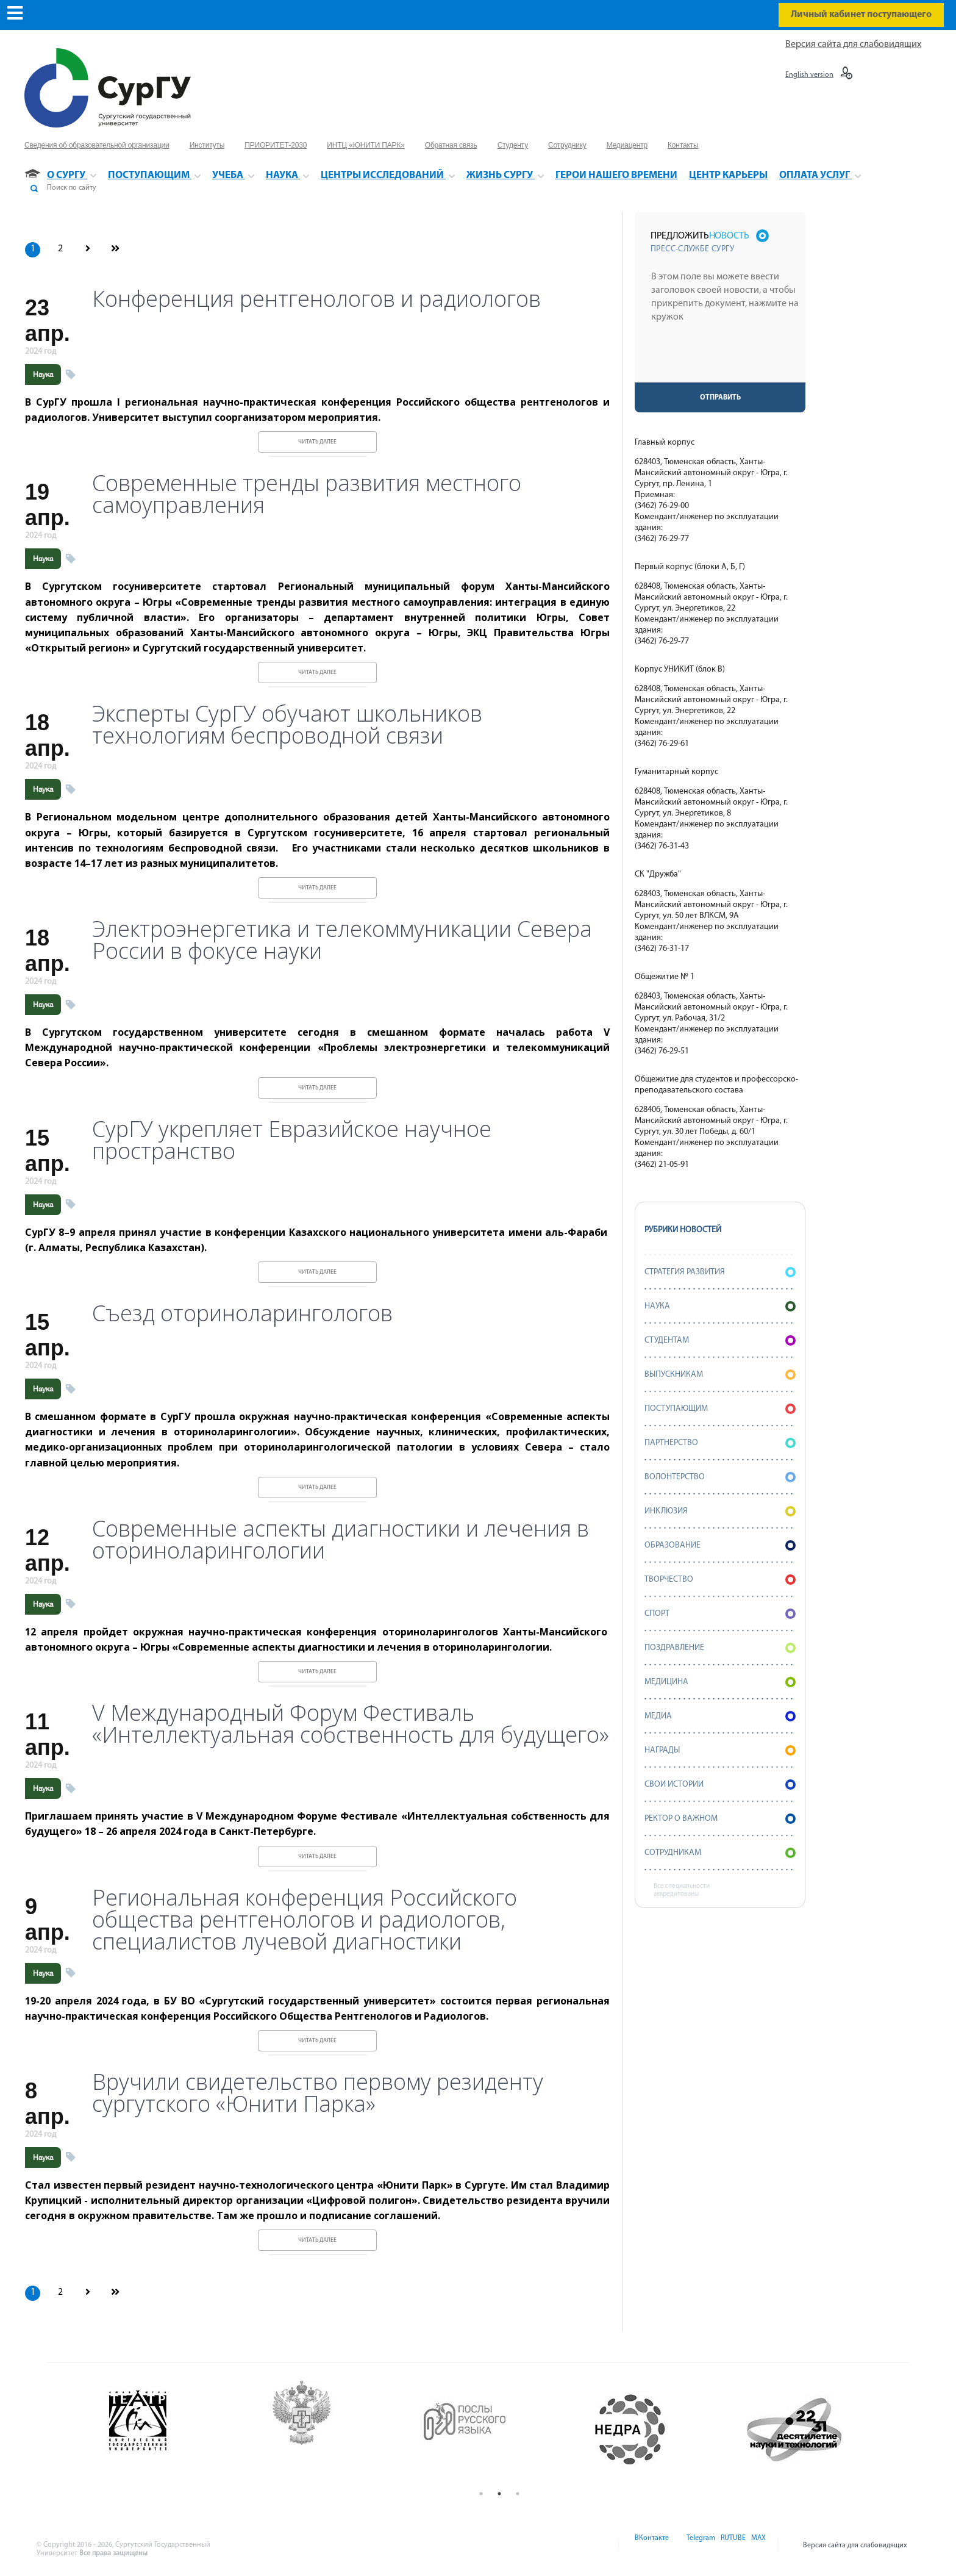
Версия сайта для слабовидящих (853, 44)
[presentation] (721, 358)
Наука (43, 374)
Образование (720, 1545)
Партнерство (720, 1443)
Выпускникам (720, 1374)
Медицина (720, 1682)
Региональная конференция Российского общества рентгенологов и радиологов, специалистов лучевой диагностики (304, 1920)
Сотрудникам (720, 1853)
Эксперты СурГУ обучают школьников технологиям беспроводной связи (287, 725)
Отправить (720, 397)
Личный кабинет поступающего (861, 15)
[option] (173, 2430)
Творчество (720, 1579)
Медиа (720, 1716)
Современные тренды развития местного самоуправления (306, 494)
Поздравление (720, 1648)
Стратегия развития (720, 1272)
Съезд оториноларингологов (242, 1313)
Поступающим (720, 1409)
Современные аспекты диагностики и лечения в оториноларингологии (340, 1540)
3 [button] (518, 2494)
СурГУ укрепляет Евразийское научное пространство (291, 1140)
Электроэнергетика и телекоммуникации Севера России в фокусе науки (342, 940)
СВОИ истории (720, 1784)
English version (809, 75)
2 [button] (499, 2494)
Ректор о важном (720, 1819)
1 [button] (481, 2494)
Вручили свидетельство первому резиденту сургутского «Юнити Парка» (317, 2093)
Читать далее (317, 442)
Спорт (720, 1614)
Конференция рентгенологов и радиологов (316, 299)
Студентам (720, 1340)
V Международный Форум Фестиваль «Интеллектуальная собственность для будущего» (350, 1724)
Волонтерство (720, 1477)
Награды (720, 1750)
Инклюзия (720, 1511)
